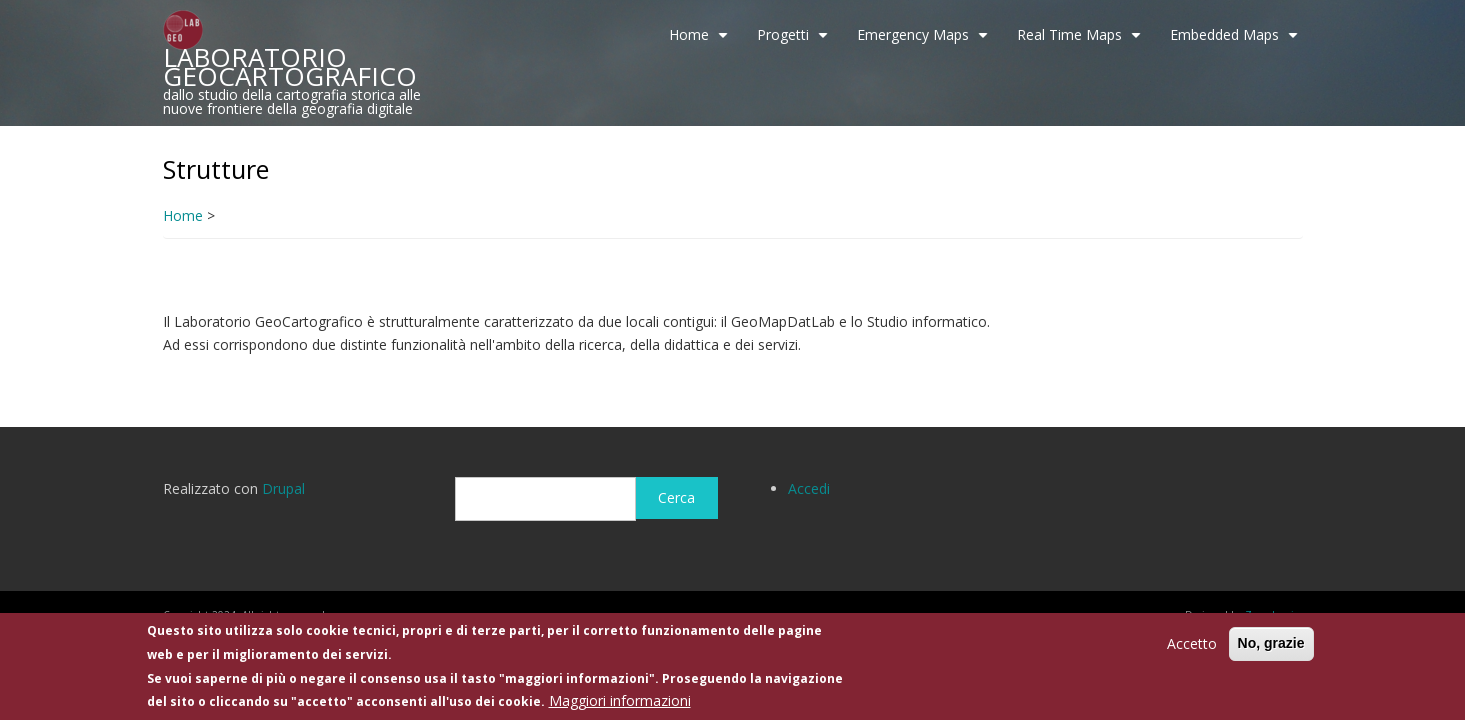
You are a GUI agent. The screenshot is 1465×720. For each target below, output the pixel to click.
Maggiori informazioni (620, 700)
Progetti (795, 42)
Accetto (1192, 643)
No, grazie (1271, 643)
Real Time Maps (1081, 42)
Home (701, 42)
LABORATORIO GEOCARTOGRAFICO (290, 66)
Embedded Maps (1236, 42)
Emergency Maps (925, 42)
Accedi (809, 488)
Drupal (283, 488)
